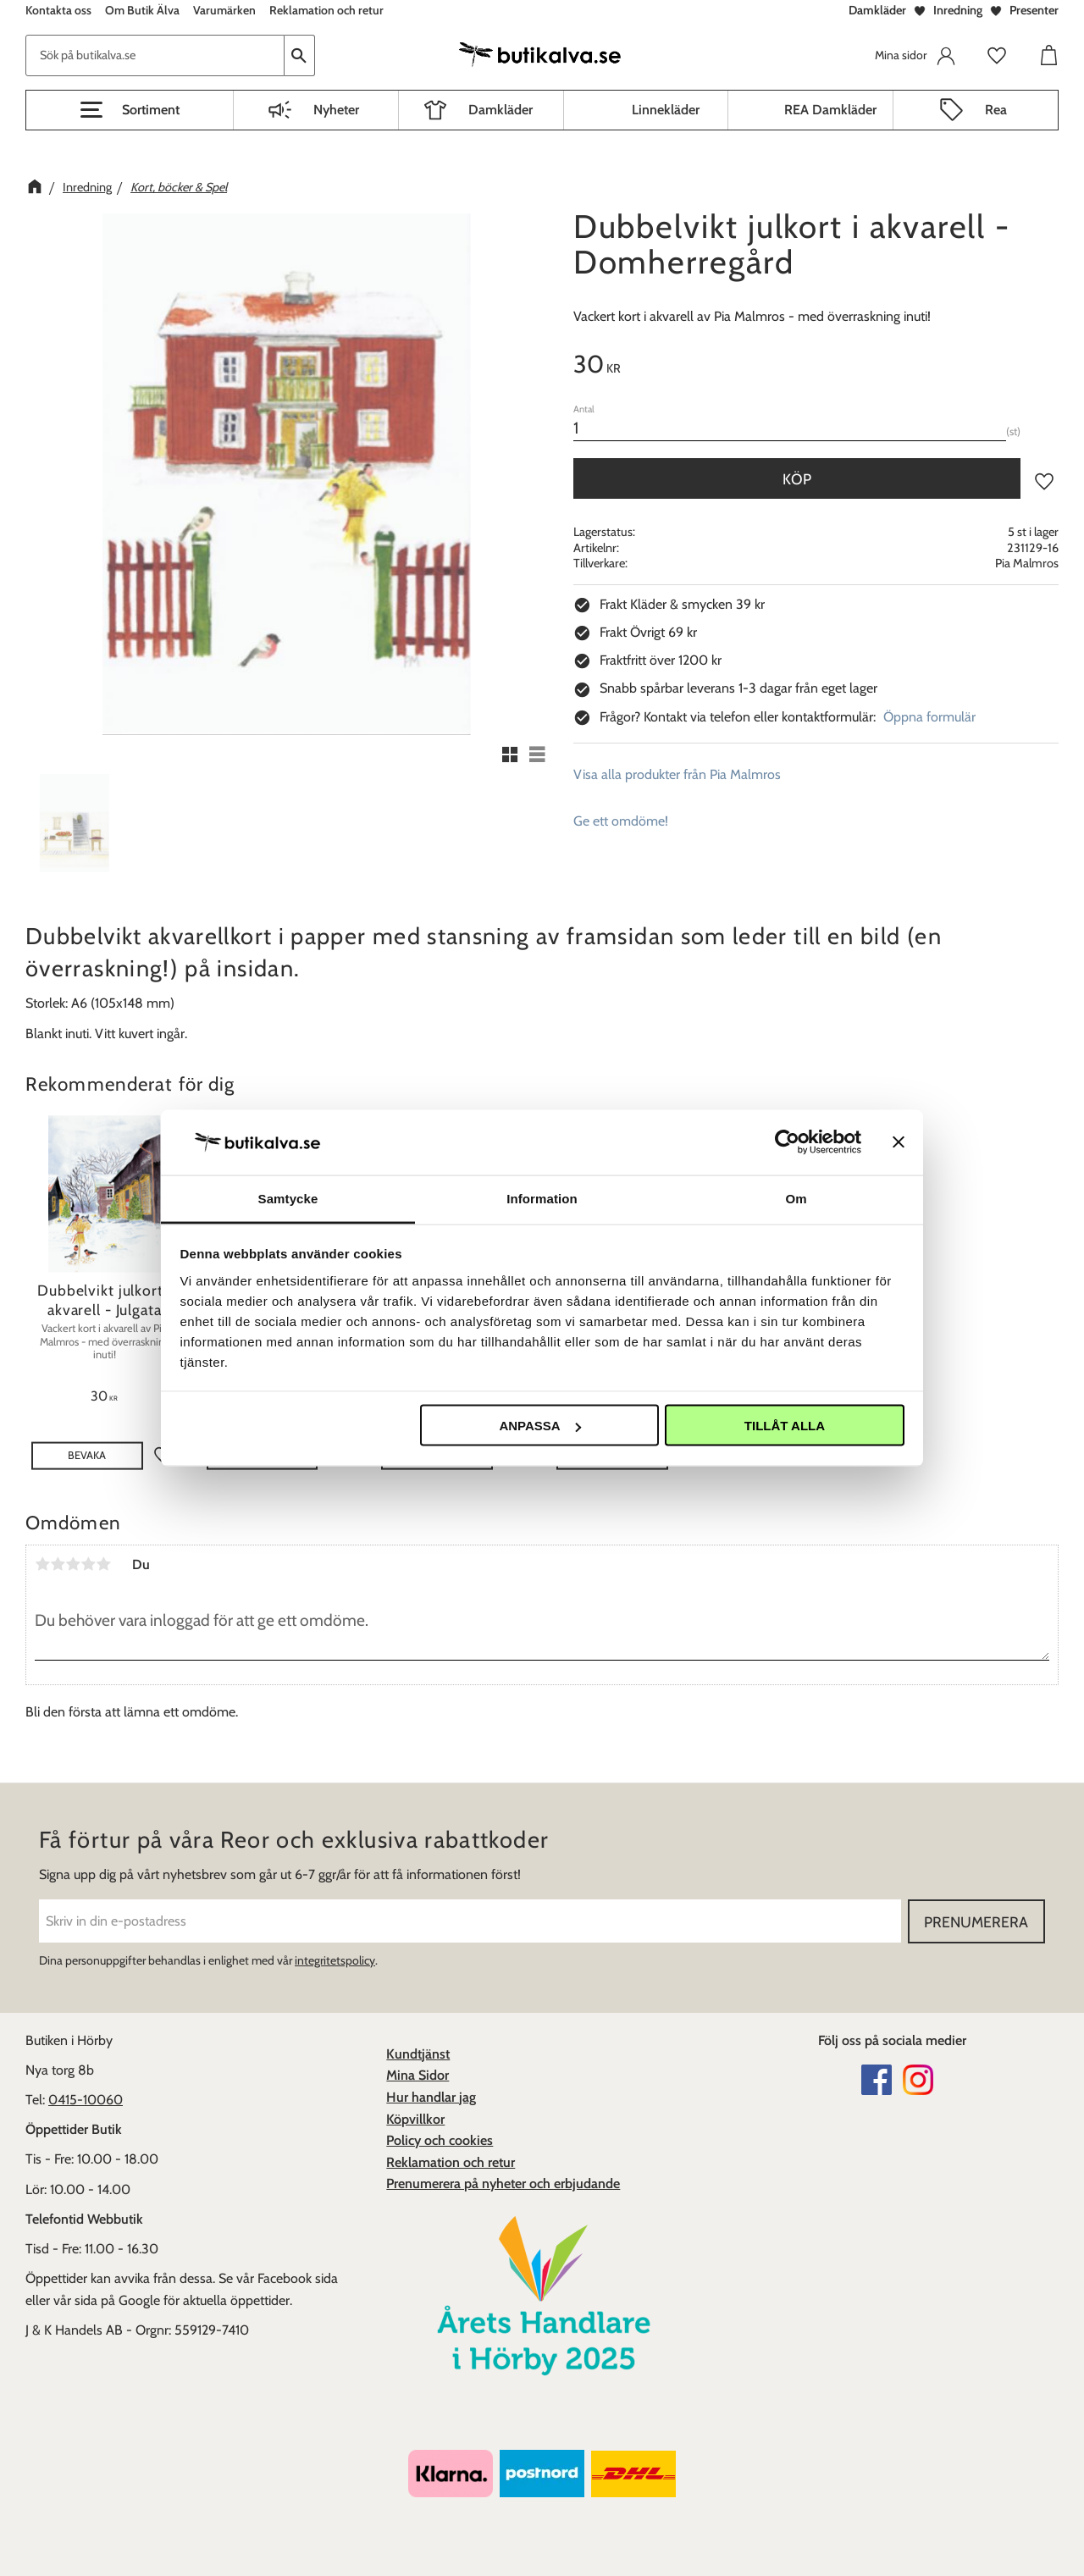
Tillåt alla (784, 1425)
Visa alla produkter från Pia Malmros (677, 774)
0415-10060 (85, 2100)
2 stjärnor (57, 1564)
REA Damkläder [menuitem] (830, 110)
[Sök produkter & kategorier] (155, 55)
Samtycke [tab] (288, 1198)
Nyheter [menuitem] (336, 110)
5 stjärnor (103, 1564)
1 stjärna (42, 1564)
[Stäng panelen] (898, 1142)
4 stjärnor (88, 1564)
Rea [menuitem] (996, 110)
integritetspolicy (335, 1960)
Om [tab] (795, 1198)
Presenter (1034, 10)
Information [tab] (542, 1198)
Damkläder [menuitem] (500, 110)
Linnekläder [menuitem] (666, 110)
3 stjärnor (72, 1564)
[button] (129, 110)
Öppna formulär (929, 717)
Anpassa (539, 1425)
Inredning (957, 10)
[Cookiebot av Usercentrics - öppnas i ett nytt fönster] (787, 1142)
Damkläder (877, 10)
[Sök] (300, 55)
